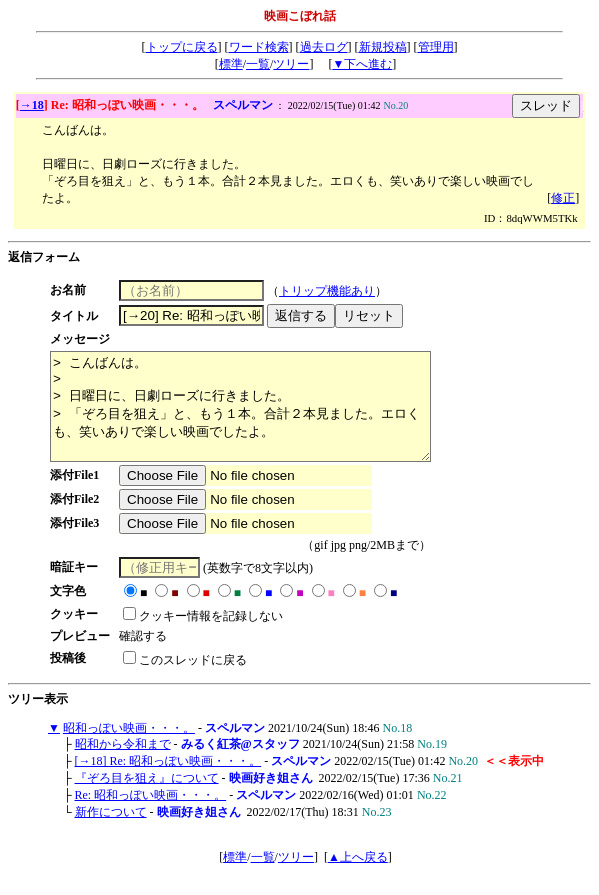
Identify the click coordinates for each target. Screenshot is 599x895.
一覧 (258, 64)
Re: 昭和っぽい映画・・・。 (151, 816)
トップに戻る (182, 47)
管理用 (436, 47)
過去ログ (324, 47)
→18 (32, 105)
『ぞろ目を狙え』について (147, 799)
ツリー (291, 64)
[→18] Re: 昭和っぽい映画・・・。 (168, 782)
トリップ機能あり (335, 291)
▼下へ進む (362, 64)
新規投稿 (383, 47)
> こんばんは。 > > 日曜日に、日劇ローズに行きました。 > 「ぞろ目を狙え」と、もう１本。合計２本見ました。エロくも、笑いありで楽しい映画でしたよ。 (263, 417)
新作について (111, 833)
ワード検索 (259, 47)
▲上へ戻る (358, 878)
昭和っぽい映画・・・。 (129, 749)
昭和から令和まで (123, 765)
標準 (231, 64)
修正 (563, 198)
